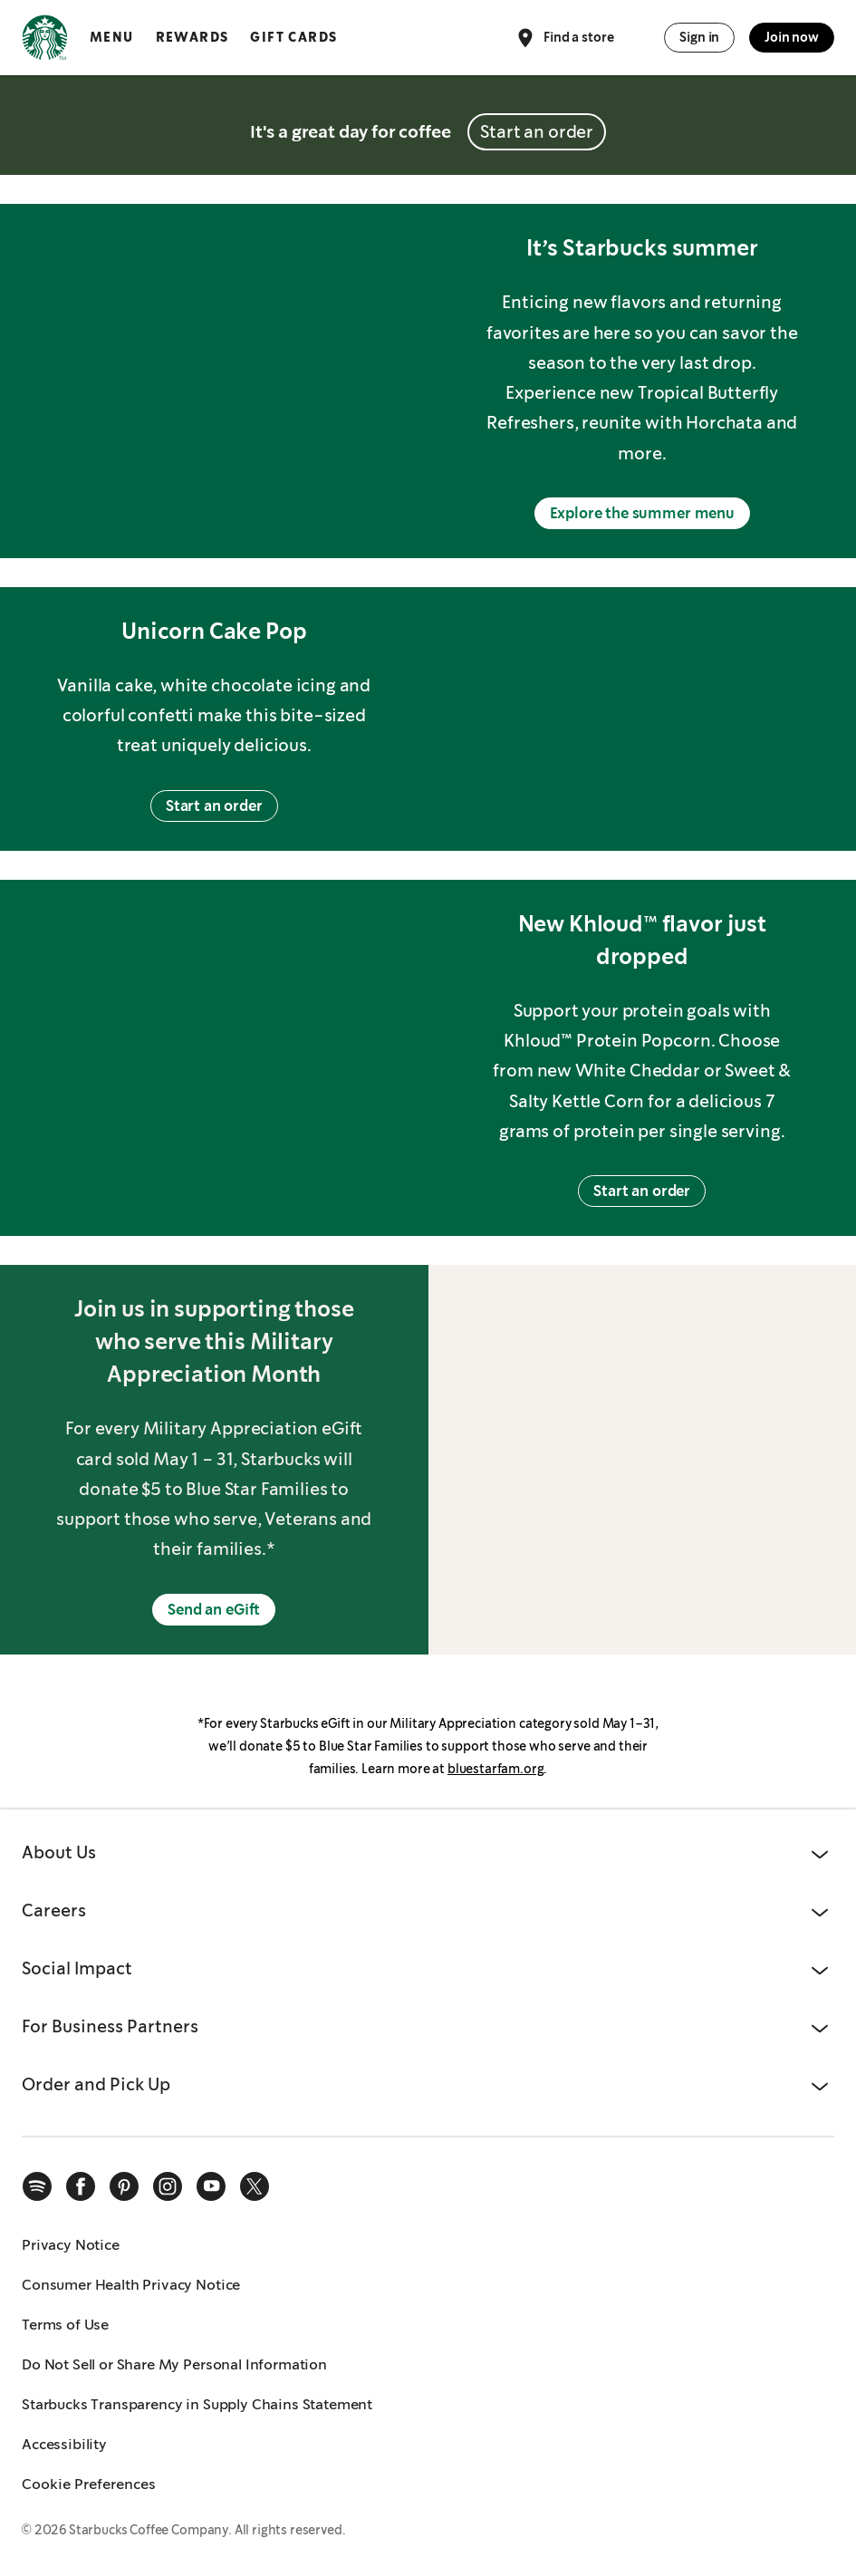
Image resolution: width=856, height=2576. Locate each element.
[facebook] (81, 2186)
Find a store (564, 38)
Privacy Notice (71, 2244)
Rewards (192, 37)
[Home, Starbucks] (45, 40)
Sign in (699, 37)
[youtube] (211, 2186)
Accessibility (64, 2444)
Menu (112, 37)
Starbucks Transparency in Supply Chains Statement (197, 2404)
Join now (792, 37)
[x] (254, 2186)
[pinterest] (124, 2186)
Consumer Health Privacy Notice (131, 2284)
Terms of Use (65, 2324)
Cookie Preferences (89, 2484)
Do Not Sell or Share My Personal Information (174, 2364)
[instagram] (168, 2186)
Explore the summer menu (642, 513)
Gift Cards (293, 37)
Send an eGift (214, 1609)
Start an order (536, 132)
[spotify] (37, 2186)
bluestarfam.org (495, 1769)
